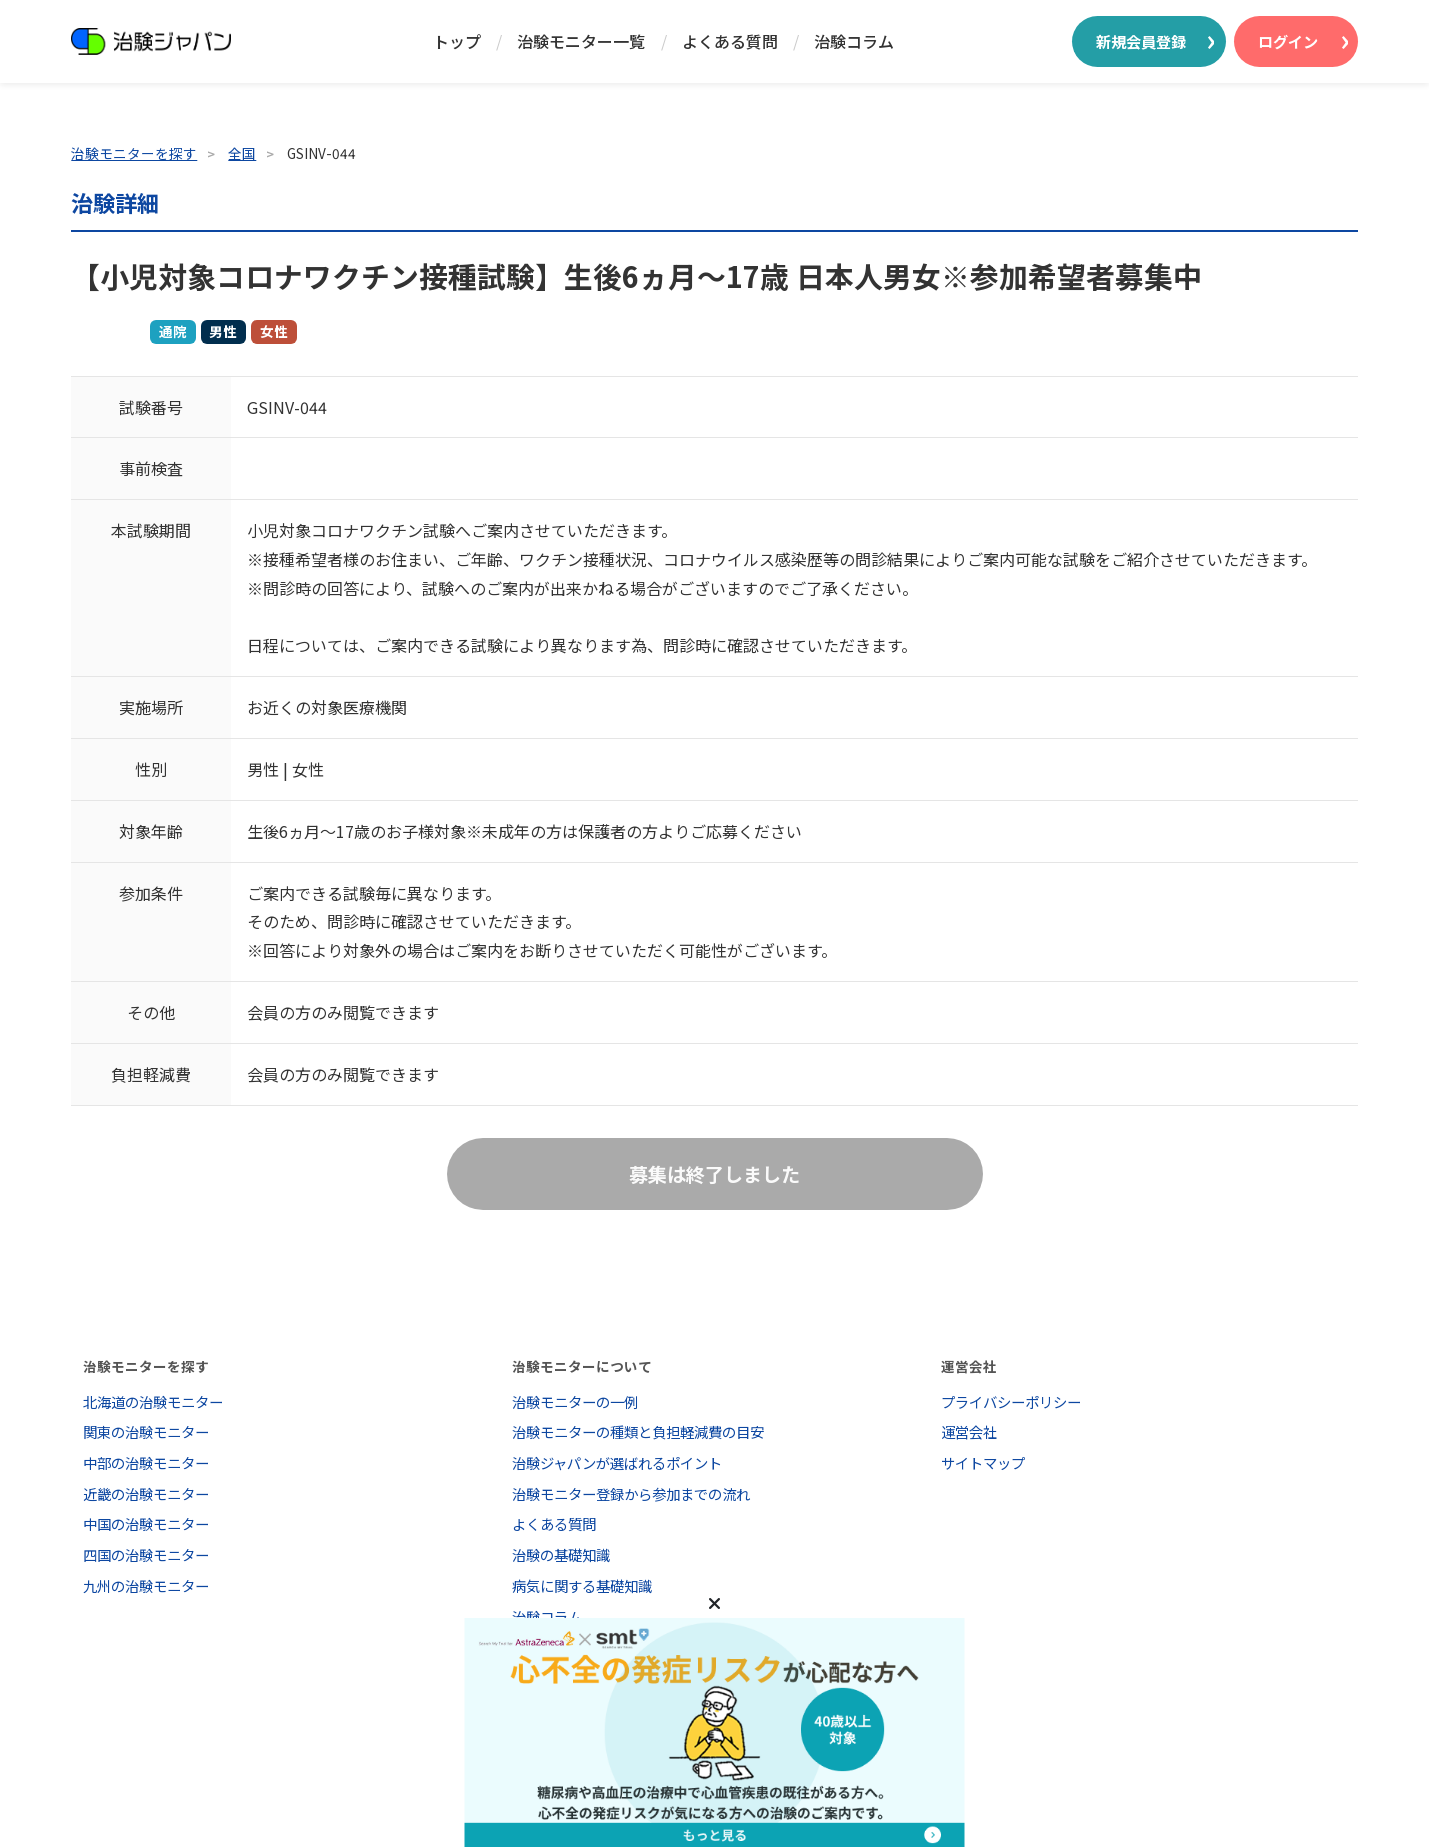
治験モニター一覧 (581, 41)
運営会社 (969, 1431)
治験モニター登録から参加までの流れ (631, 1493)
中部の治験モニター (146, 1462)
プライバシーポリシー (1011, 1401)
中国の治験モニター (146, 1523)
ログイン (1288, 41)
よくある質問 (730, 41)
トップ (457, 41)
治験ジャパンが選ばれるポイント (617, 1462)
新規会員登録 (1141, 41)
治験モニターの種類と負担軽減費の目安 (638, 1431)
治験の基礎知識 (561, 1554)
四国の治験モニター (146, 1554)
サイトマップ (983, 1462)
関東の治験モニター (146, 1431)
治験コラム (854, 41)
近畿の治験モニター (146, 1493)
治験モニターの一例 (575, 1401)
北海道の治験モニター (153, 1401)
